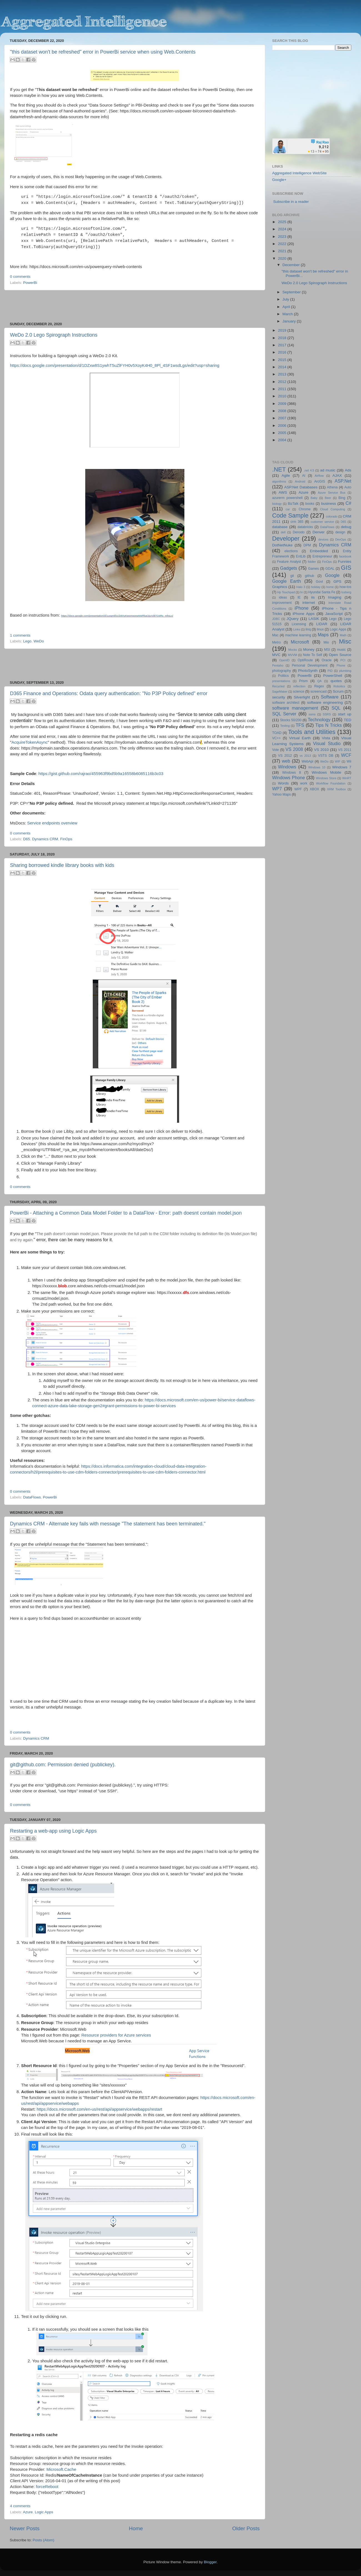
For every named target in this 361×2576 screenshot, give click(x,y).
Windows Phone (288, 777)
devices (323, 539)
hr (301, 592)
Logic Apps (44, 2512)
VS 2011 (344, 750)
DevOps (340, 539)
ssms (312, 714)
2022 (282, 244)
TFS (300, 725)
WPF (298, 789)
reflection (299, 686)
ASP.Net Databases (301, 487)
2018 (282, 338)
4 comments (20, 2506)
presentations (281, 681)
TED (347, 720)
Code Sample (290, 515)
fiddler (312, 561)
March (288, 314)
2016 (282, 352)
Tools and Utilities (311, 731)
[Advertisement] (135, 306)
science (298, 691)
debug (346, 527)
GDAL (330, 569)
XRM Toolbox (336, 789)
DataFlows (32, 1497)
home (330, 587)
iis (313, 597)
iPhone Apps (304, 614)
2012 (282, 382)
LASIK (314, 619)
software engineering (325, 702)
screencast (318, 691)
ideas (283, 597)
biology (277, 503)
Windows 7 (341, 767)
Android (300, 481)
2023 (282, 236)
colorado (331, 516)
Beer (328, 497)
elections (291, 551)
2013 (282, 374)
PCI (342, 660)
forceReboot (47, 2486)
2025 (282, 222)
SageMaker (279, 691)
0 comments (20, 276)
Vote (275, 750)
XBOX (314, 789)
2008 (282, 411)
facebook (345, 556)
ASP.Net (343, 480)
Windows (287, 766)
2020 (282, 258)
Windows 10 (316, 767)
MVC (276, 655)
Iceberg (346, 592)
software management (295, 707)
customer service (322, 521)
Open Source (340, 655)
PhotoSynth (308, 670)
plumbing (345, 670)
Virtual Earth (300, 738)
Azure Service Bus (331, 492)
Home (136, 2528)
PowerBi (30, 283)
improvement (282, 603)
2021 (282, 251)
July (286, 299)
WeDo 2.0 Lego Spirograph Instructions (53, 335)
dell (283, 532)
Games (313, 569)
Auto (347, 487)
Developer (285, 538)
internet (308, 603)
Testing (285, 725)
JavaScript (334, 614)
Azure (28, 2512)
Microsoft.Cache (61, 2469)
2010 (282, 396)
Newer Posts (24, 2528)
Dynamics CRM (45, 839)
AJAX (337, 475)
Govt (319, 582)
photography (281, 671)
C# (348, 503)
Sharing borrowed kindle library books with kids (62, 865)
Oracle (327, 660)
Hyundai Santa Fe (321, 592)
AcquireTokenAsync (29, 742)
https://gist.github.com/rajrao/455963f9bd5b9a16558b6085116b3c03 (100, 773)
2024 (282, 229)
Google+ (279, 180)
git (292, 576)
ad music (327, 470)
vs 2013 (305, 755)
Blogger (210, 2562)
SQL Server (284, 713)
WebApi (307, 761)
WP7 (277, 788)
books (309, 504)
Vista (326, 738)
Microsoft (300, 641)
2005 (282, 433)
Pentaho (277, 665)
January (289, 321)
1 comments (20, 635)
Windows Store (326, 778)
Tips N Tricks (328, 725)
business (328, 503)
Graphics (279, 587)
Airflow (319, 475)
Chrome (304, 509)
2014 (282, 367)
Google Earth (286, 581)
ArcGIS (319, 481)
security (278, 697)
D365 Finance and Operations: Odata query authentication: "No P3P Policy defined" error (108, 693)
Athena (332, 487)
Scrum (338, 691)
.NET (279, 469)
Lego (27, 641)
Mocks (292, 649)
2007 (282, 418)
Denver (318, 532)
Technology (319, 719)
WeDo (39, 641)
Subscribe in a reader (291, 202)
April (286, 307)
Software (330, 696)
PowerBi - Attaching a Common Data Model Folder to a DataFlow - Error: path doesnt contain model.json (126, 1213)
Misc (345, 641)
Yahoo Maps (281, 794)
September (292, 292)
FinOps (66, 839)
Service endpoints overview (52, 823)
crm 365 (296, 522)
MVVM (292, 655)
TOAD (277, 733)
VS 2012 (285, 756)
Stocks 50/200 (290, 720)
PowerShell (332, 675)
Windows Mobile (326, 772)
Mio (326, 642)
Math (343, 635)
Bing (342, 498)
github (309, 576)
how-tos (346, 587)
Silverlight (302, 697)
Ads (348, 470)
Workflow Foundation (330, 783)
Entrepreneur (322, 556)
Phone (341, 665)
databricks (305, 527)
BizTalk (293, 504)
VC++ (276, 738)
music (341, 650)
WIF (337, 761)
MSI (327, 650)
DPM (307, 545)
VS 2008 (294, 749)
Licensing (299, 624)
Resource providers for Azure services (116, 2035)
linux (320, 629)
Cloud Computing (332, 509)
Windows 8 (291, 772)
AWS (283, 492)
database (280, 527)
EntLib (300, 556)
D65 (26, 839)
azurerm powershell (287, 498)
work (303, 783)
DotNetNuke (282, 545)
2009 (282, 404)
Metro (276, 642)
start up (344, 714)
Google (332, 575)
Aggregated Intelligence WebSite (299, 173)
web (286, 760)
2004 (282, 440)
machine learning (298, 635)
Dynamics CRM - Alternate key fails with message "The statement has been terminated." (107, 1524)
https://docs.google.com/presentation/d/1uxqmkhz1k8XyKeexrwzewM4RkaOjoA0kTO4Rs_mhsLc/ (117, 615)
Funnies (344, 561)
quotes (336, 681)
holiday (315, 587)
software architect (285, 703)
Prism (303, 681)
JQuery (293, 619)
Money (309, 649)
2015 (282, 360)
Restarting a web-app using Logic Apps (53, 1831)
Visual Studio (326, 743)
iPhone (302, 607)
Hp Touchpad (286, 592)
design (340, 532)
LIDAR (321, 624)
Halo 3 (300, 587)
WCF (346, 755)
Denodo (299, 532)
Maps (323, 634)
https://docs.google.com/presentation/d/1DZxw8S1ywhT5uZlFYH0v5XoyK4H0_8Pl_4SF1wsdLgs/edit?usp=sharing (115, 365)
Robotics (339, 686)
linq (308, 629)
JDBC (276, 618)
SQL (336, 707)
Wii (349, 761)
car (288, 509)
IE (298, 597)
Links (296, 629)
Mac (275, 635)
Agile (286, 475)
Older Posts (246, 2528)
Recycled (278, 686)
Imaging (334, 597)
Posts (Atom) (43, 2540)
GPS (338, 581)
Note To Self (312, 655)
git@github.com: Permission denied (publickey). (63, 1764)
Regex (319, 686)
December (291, 265)
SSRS (327, 714)
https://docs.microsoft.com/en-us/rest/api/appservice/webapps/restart (99, 2109)
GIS (346, 567)
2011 (282, 389)
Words (283, 783)
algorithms (279, 481)
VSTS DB (325, 756)
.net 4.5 (309, 470)
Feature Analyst (289, 562)
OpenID (284, 660)
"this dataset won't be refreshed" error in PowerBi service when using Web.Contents (102, 52)
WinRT (346, 778)
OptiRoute (305, 660)
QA (319, 681)
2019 (282, 330)
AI (303, 476)
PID (329, 670)
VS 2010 (321, 750)
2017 (282, 345)
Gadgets (288, 568)
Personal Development (309, 665)
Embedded (319, 551)
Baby (313, 497)
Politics (283, 676)
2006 (282, 425)
